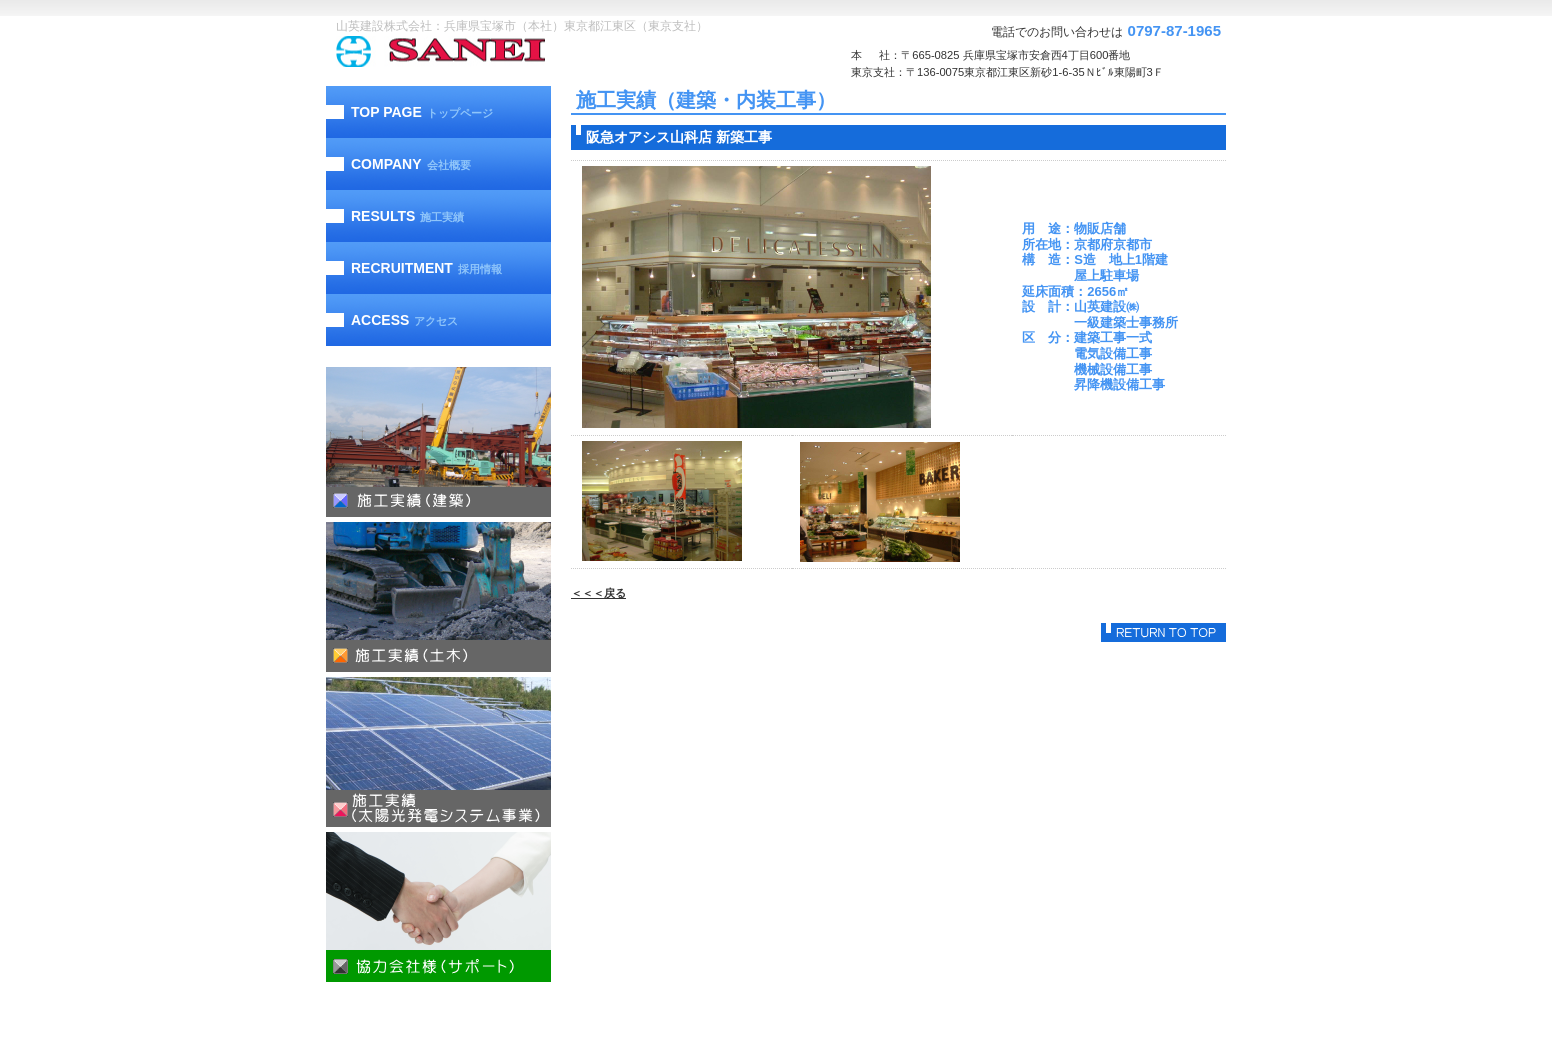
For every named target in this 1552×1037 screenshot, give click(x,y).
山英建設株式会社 (481, 51)
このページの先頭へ (1163, 632)
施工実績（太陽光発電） (438, 752)
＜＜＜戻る (598, 593)
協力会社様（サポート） (438, 907)
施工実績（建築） (438, 442)
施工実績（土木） (438, 597)
